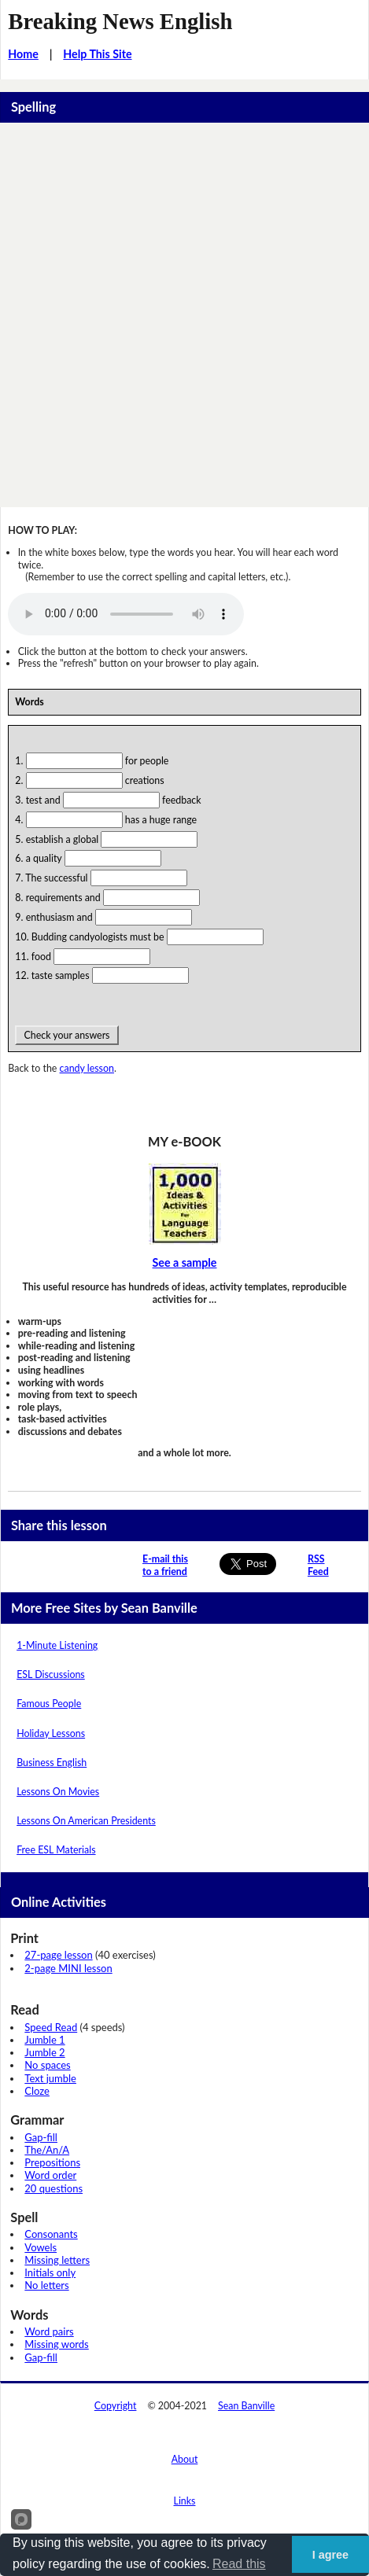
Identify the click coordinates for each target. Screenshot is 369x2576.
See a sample (185, 1262)
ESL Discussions (51, 1674)
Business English (52, 1762)
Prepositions (52, 2162)
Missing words (56, 2344)
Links (185, 2501)
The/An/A (46, 2150)
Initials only (50, 2272)
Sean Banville (246, 2406)
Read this (239, 2563)
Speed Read (50, 2027)
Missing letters (57, 2260)
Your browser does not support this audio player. (126, 614)
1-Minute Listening (57, 1645)
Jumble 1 (44, 2039)
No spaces (47, 2065)
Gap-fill (40, 2137)
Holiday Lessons (51, 1733)
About (185, 2459)
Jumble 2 (44, 2052)
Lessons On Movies (58, 1792)
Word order (50, 2175)
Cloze (37, 2091)
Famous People (49, 1703)
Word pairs (48, 2331)
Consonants (50, 2234)
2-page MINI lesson (68, 1968)
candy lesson (87, 1068)
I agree (330, 2554)
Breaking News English (120, 21)
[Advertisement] (184, 315)
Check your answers (66, 1035)
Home (23, 54)
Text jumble (50, 2078)
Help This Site (97, 54)
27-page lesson (58, 1955)
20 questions (53, 2188)
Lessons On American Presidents (86, 1821)
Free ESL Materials (56, 1850)
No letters (46, 2285)
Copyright (115, 2406)
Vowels (40, 2247)
